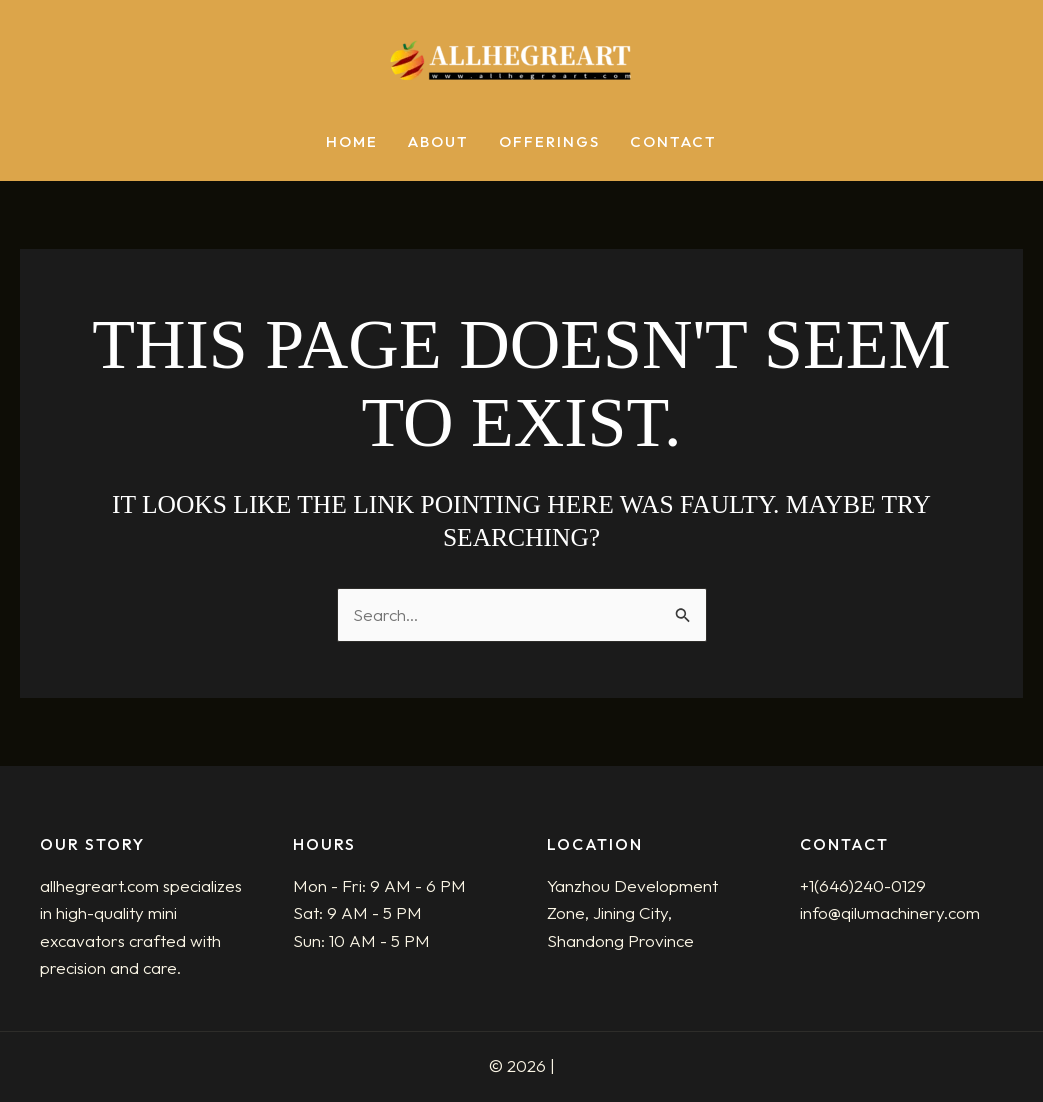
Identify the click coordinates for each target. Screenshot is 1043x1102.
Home (352, 142)
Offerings (549, 142)
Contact (673, 142)
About (438, 142)
